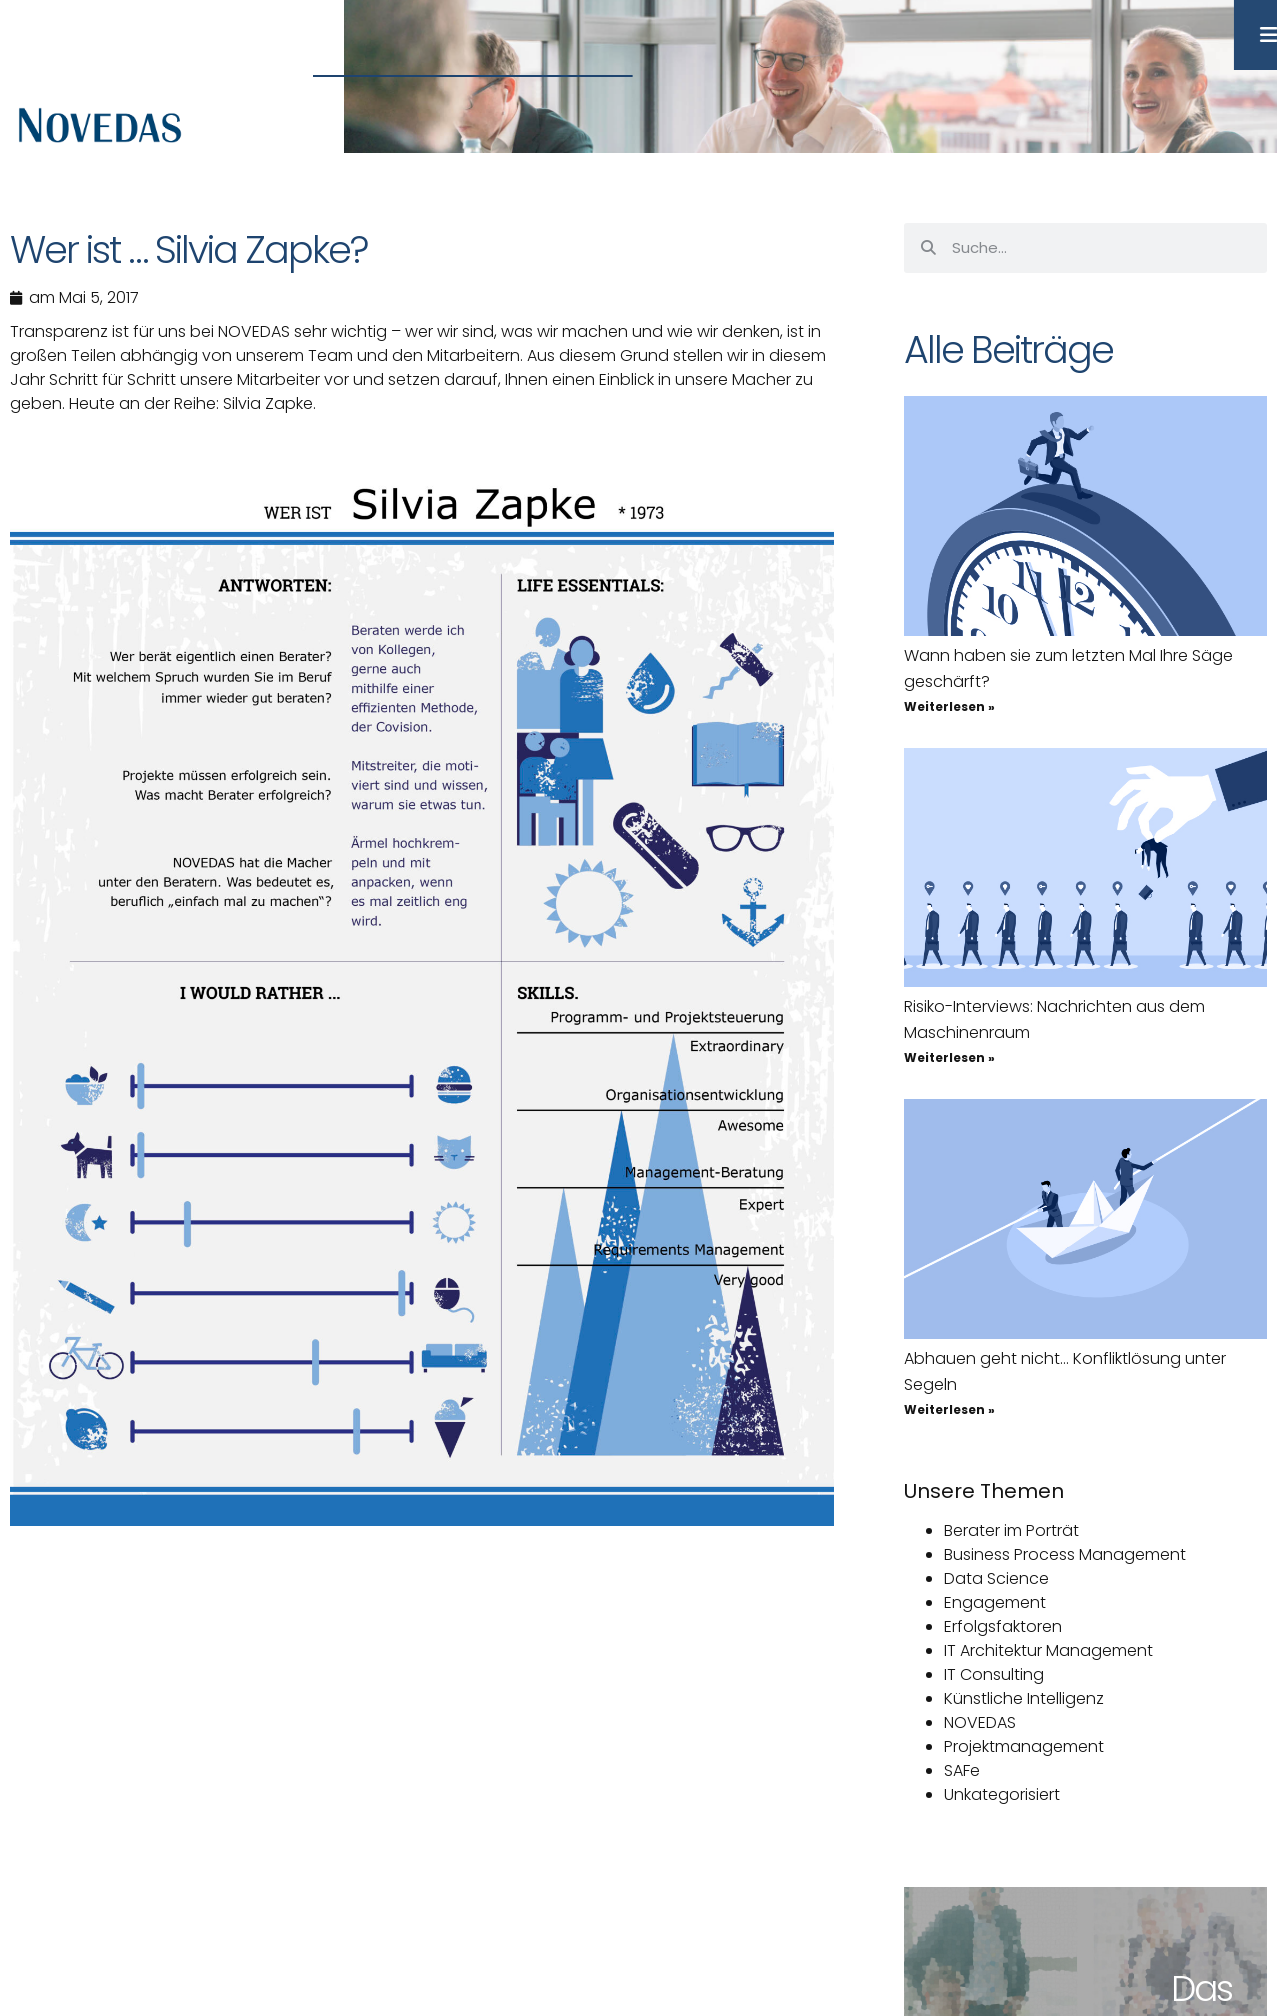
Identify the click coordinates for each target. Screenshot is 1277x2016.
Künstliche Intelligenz (1024, 1698)
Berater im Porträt (1011, 1530)
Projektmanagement (1024, 1746)
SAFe (962, 1770)
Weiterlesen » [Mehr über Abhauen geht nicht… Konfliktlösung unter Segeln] (949, 1409)
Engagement (995, 1602)
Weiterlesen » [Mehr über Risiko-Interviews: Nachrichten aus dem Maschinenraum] (949, 1057)
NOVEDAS (980, 1722)
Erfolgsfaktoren (1003, 1626)
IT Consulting (994, 1674)
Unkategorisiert (1002, 1794)
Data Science (996, 1578)
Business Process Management (1065, 1554)
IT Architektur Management (1048, 1650)
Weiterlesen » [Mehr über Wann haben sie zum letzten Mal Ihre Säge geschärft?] (949, 706)
